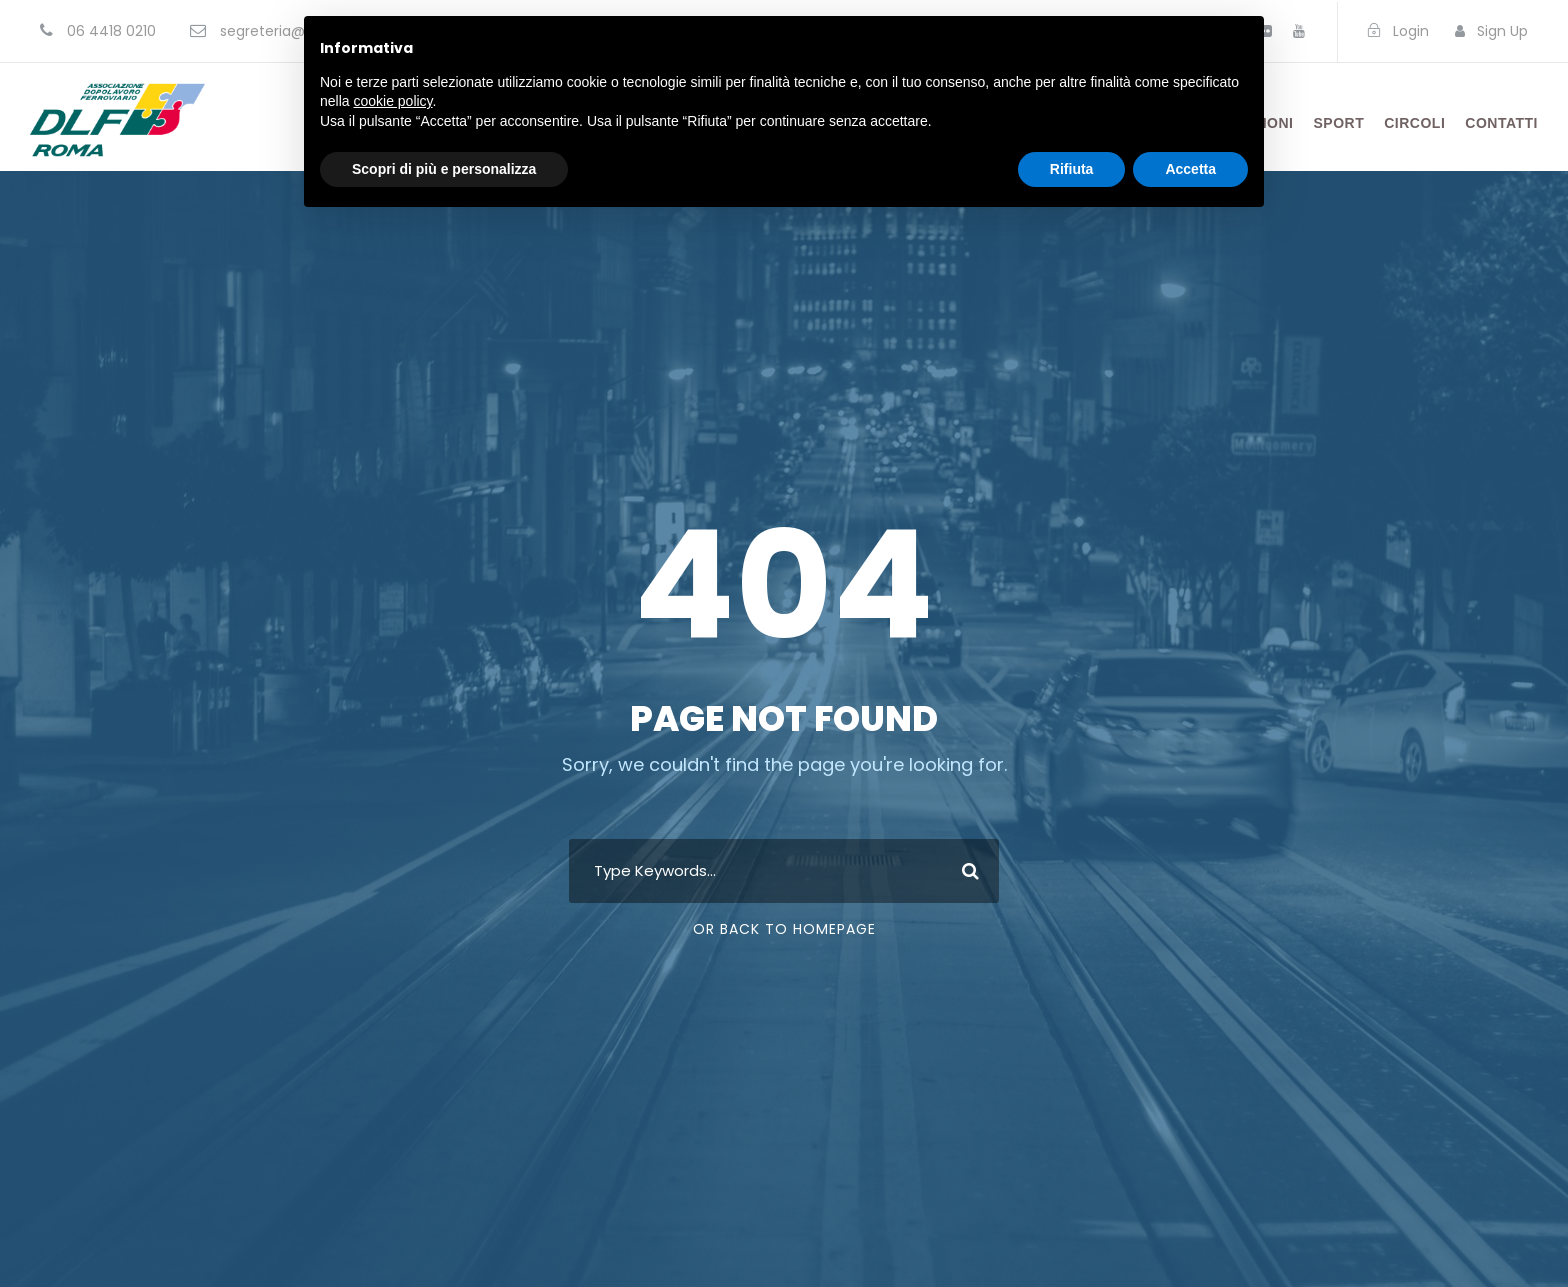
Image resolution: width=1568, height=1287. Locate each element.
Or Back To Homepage (784, 929)
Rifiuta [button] (1072, 169)
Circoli (1414, 123)
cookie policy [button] (392, 101)
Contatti (1501, 123)
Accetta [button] (1190, 169)
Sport (1339, 123)
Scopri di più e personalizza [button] (444, 169)
